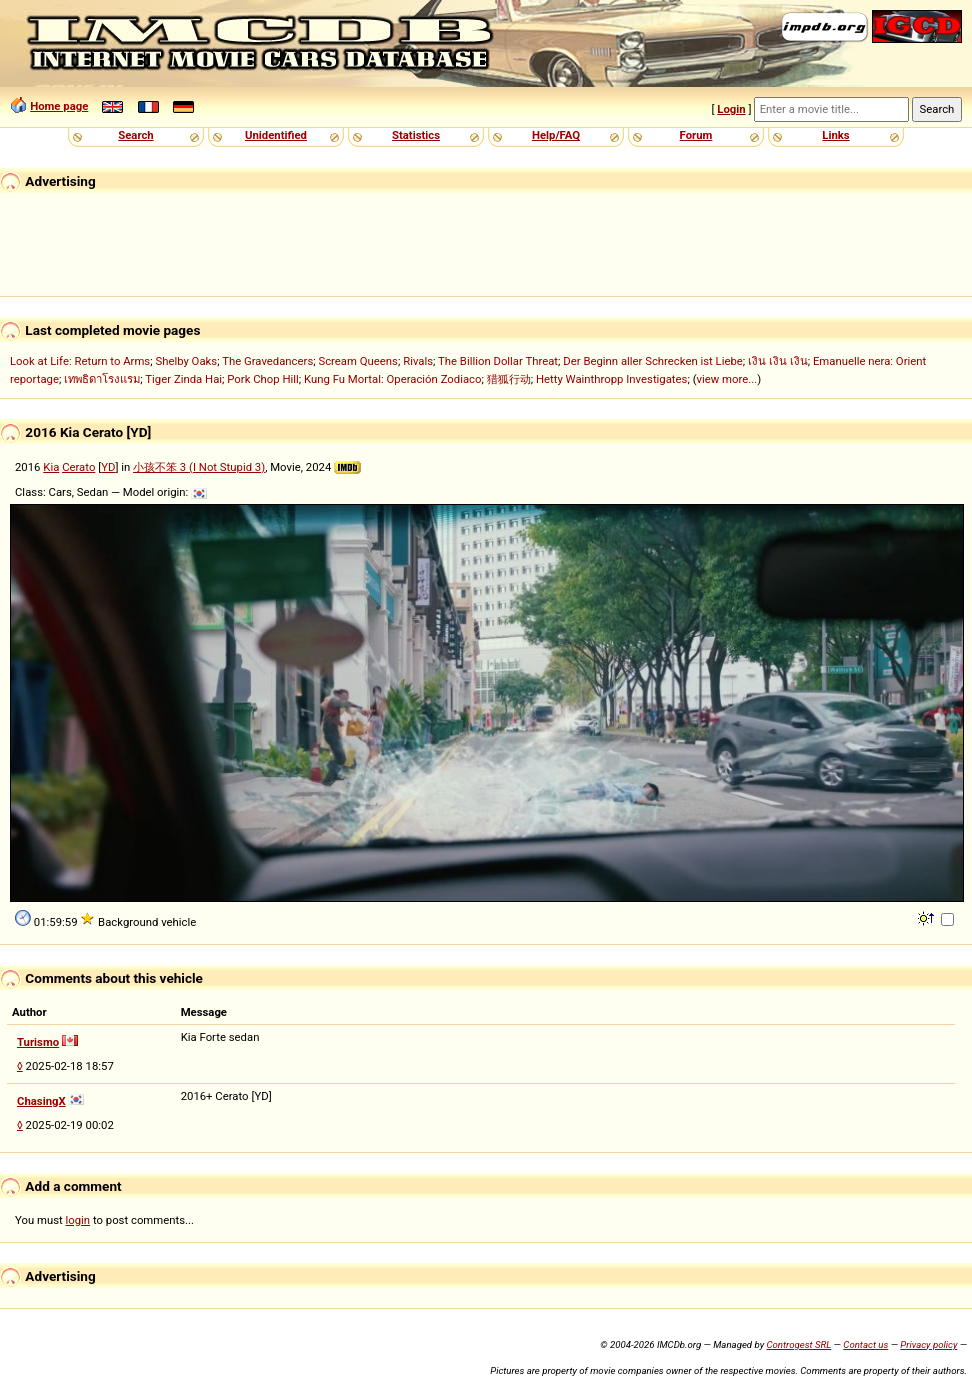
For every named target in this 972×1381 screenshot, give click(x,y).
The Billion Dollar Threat (498, 361)
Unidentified (276, 135)
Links (835, 135)
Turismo (38, 1042)
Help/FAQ (556, 135)
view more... (727, 379)
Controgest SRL (798, 1344)
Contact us (865, 1344)
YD (108, 467)
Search (135, 135)
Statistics (416, 135)
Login (731, 109)
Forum (696, 135)
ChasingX (41, 1101)
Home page (59, 106)
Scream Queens (357, 361)
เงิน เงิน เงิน (778, 361)
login (78, 1220)
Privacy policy (928, 1344)
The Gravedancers (267, 361)
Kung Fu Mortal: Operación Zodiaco (392, 379)
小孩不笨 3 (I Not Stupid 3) (199, 467)
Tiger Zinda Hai (183, 379)
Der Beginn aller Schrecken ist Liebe (653, 361)
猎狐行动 (509, 379)
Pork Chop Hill (263, 379)
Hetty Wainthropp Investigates (612, 379)
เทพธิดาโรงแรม (102, 379)
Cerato (78, 467)
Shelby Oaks (186, 361)
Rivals (418, 361)
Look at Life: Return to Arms (80, 361)
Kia (51, 467)
